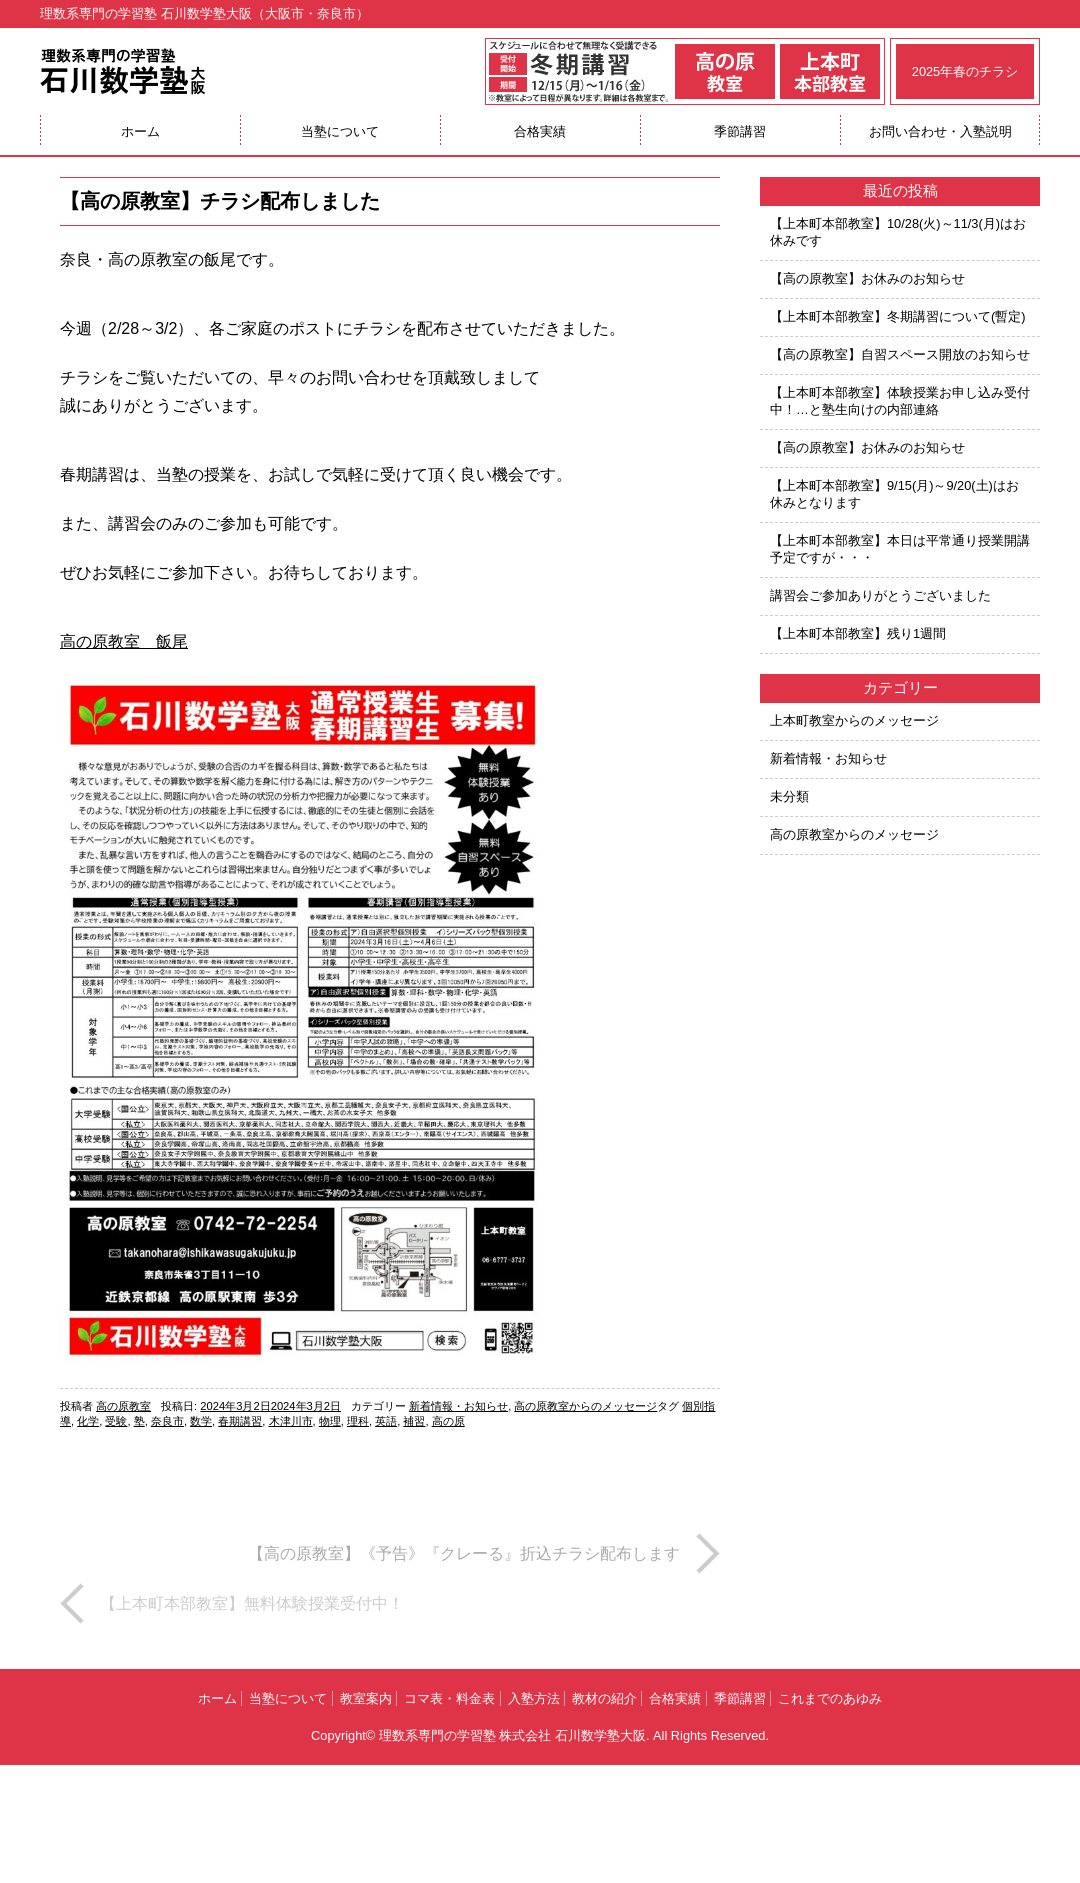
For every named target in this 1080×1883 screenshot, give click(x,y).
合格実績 (540, 131)
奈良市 (167, 1421)
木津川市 (291, 1421)
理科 (358, 1421)
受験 (116, 1421)
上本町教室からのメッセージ (854, 720)
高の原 (448, 1421)
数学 (201, 1421)
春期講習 (240, 1421)
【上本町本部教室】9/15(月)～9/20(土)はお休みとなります (894, 494)
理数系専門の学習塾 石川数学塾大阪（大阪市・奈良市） (204, 13)
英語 (386, 1421)
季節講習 (740, 131)
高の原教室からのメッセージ (585, 1406)
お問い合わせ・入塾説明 (940, 131)
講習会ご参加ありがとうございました (880, 595)
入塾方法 (534, 1698)
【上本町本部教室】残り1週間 (858, 633)
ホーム (140, 131)
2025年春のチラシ (965, 71)
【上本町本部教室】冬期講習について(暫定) (898, 316)
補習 (414, 1421)
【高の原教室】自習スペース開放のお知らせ (900, 354)
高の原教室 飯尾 (124, 641)
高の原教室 (123, 1406)
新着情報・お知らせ (458, 1406)
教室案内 (366, 1698)
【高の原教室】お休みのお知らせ (867, 278)
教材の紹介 (604, 1698)
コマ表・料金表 (449, 1698)
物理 (330, 1421)
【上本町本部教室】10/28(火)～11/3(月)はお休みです (898, 232)
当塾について (340, 131)
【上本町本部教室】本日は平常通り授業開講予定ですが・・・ (900, 549)
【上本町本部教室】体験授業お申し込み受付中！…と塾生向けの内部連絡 (900, 401)
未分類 (789, 796)
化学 (88, 1421)
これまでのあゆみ (830, 1698)
